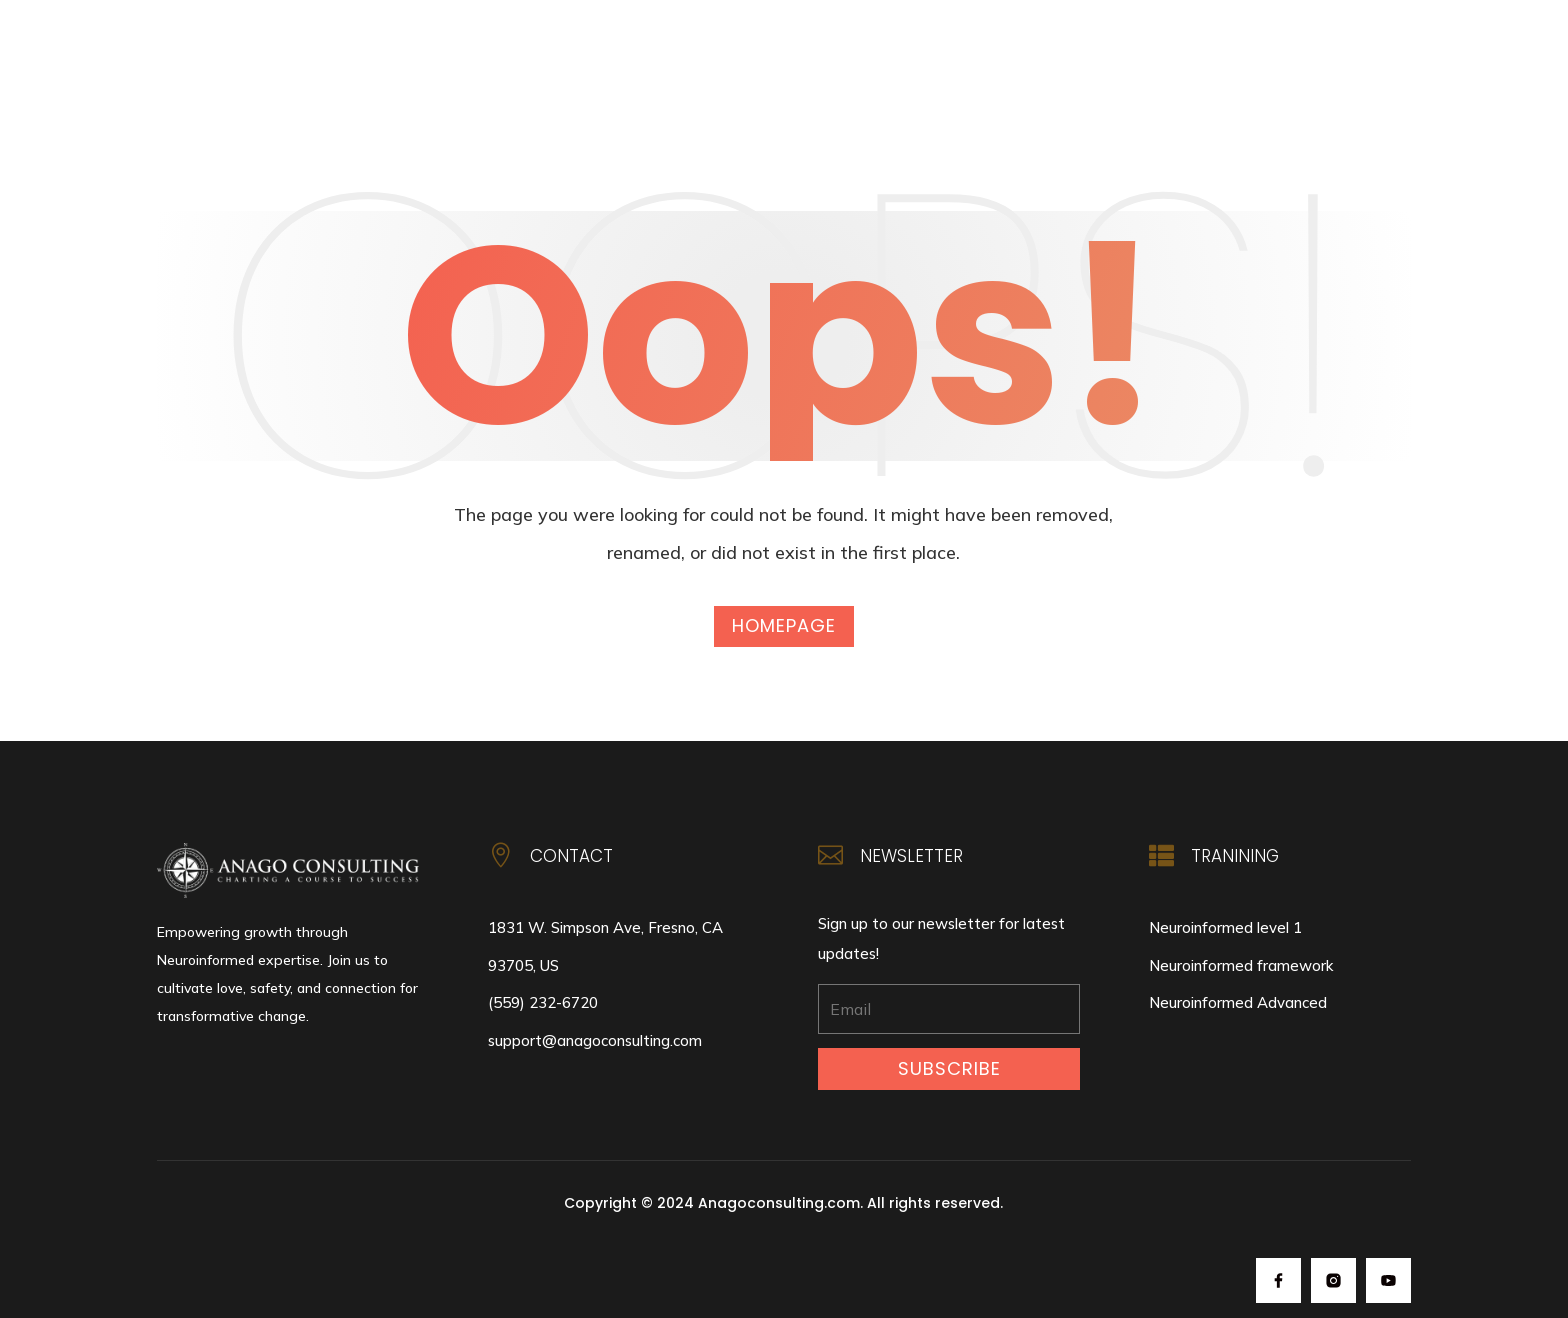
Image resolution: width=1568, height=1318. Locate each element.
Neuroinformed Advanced (1238, 1002)
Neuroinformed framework (1241, 965)
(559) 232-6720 (543, 1002)
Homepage (784, 625)
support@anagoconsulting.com (595, 1040)
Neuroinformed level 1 (1225, 927)
